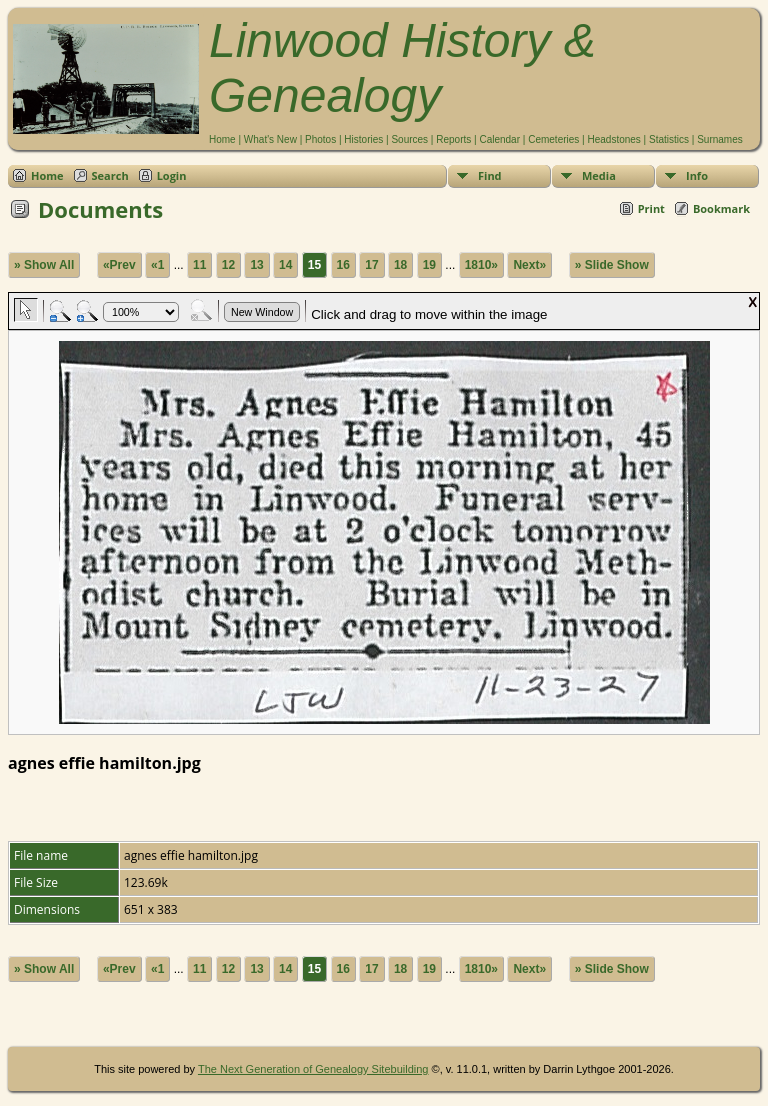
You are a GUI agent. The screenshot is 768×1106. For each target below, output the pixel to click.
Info (697, 175)
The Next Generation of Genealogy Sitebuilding (313, 1069)
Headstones (613, 139)
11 (199, 265)
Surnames (720, 139)
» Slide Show (612, 265)
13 (256, 265)
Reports (453, 139)
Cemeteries (553, 139)
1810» (481, 265)
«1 (157, 265)
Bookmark (721, 208)
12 (228, 265)
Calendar (499, 139)
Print (651, 208)
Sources (409, 139)
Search (110, 175)
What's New (270, 139)
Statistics (669, 139)
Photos (320, 139)
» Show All (44, 265)
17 (371, 265)
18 (400, 265)
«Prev (119, 265)
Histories (363, 139)
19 (429, 265)
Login (172, 175)
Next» (529, 265)
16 (343, 265)
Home (222, 139)
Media (599, 175)
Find (490, 175)
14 (285, 265)
